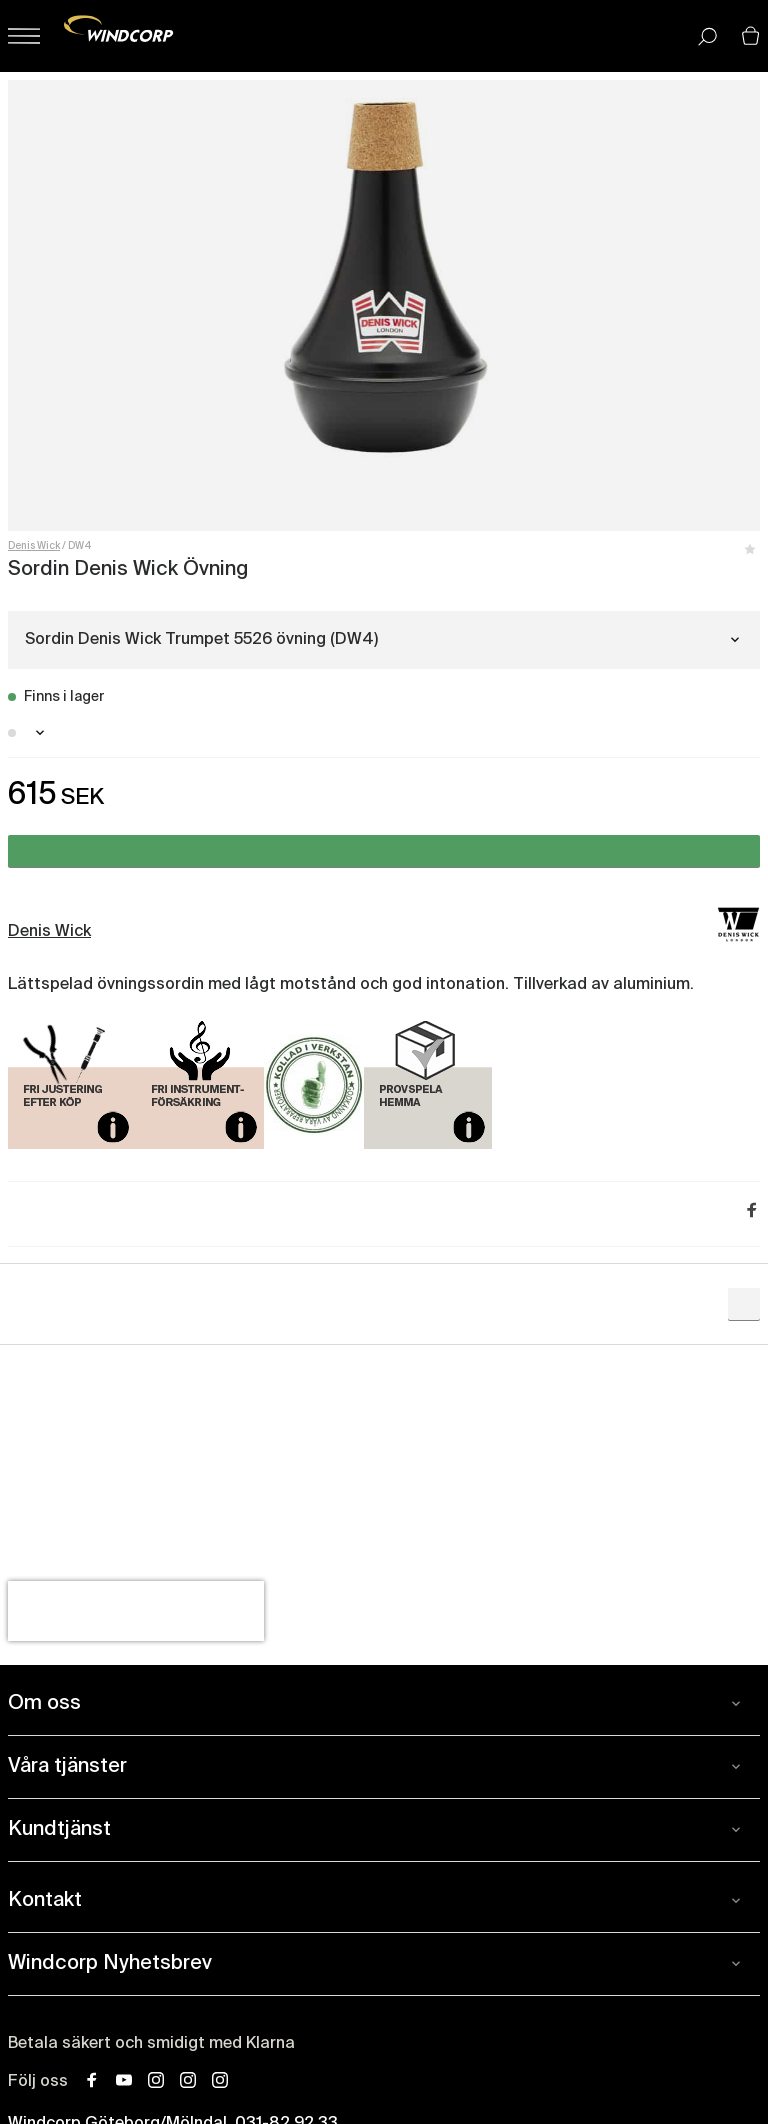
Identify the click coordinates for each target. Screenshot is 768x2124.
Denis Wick (34, 546)
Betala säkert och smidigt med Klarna (151, 2044)
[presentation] (136, 1611)
